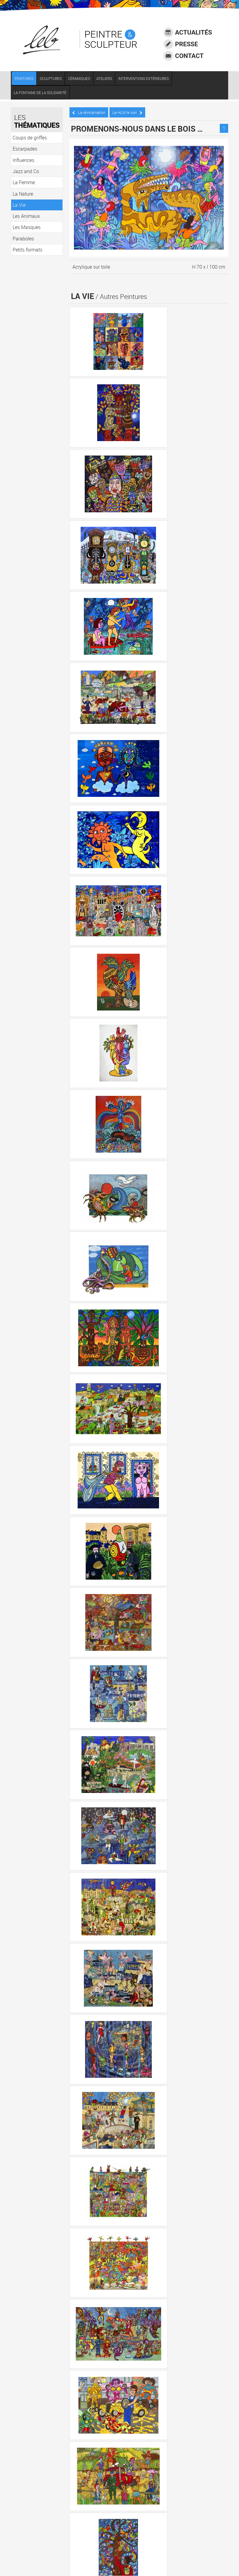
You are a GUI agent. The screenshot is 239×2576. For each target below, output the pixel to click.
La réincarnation (89, 112)
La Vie (80, 2307)
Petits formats (88, 2373)
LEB (46, 2514)
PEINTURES (26, 80)
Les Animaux (87, 2323)
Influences (84, 2241)
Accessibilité (35, 2531)
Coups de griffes (91, 2208)
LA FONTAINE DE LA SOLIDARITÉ (42, 94)
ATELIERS (106, 80)
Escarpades (86, 2224)
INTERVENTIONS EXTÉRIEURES (145, 80)
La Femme (85, 2274)
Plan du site (34, 2555)
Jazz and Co (87, 2257)
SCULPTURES (53, 80)
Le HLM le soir (128, 112)
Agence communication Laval (68, 2547)
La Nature (84, 2290)
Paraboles (84, 2356)
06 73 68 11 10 (46, 2501)
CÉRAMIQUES (81, 80)
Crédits (30, 2547)
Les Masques (88, 2340)
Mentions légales (40, 2539)
